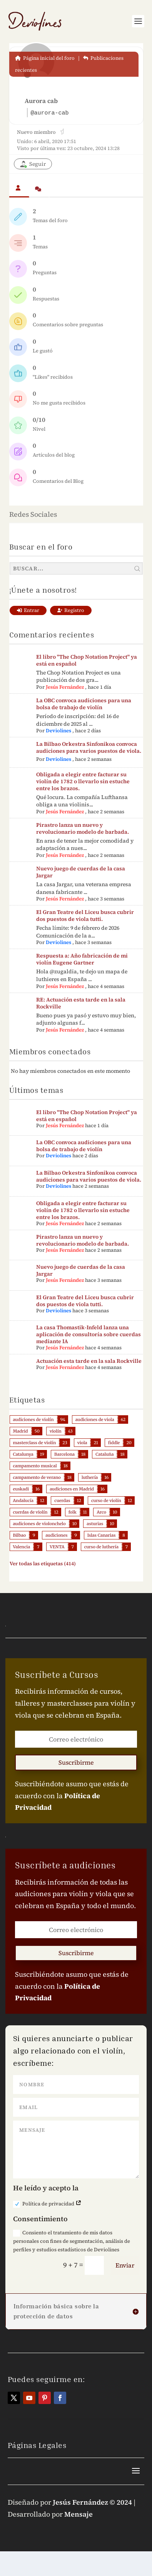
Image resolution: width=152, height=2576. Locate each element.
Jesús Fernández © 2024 (92, 2502)
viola (82, 1442)
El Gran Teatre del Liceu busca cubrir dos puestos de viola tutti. (85, 915)
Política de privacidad (47, 2204)
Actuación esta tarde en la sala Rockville (89, 1361)
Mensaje (78, 2514)
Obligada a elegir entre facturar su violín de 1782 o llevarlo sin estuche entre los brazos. (83, 781)
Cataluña (104, 1454)
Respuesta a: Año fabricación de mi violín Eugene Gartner (82, 959)
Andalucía (23, 1500)
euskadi (21, 1489)
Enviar (124, 2265)
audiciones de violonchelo (39, 1523)
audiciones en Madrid (72, 1489)
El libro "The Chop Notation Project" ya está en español (86, 660)
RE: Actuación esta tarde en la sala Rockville (80, 1003)
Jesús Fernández (65, 687)
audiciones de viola (94, 1419)
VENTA (57, 1546)
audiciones (56, 1535)
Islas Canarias (101, 1535)
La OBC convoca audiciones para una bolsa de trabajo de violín (83, 703)
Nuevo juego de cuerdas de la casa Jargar (80, 872)
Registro (70, 610)
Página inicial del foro (45, 58)
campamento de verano (37, 1477)
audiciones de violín (33, 1419)
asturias (95, 1523)
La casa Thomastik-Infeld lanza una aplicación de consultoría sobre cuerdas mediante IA (88, 1334)
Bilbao (19, 1535)
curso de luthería (101, 1546)
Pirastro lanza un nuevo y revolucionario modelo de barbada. (82, 828)
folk (72, 1512)
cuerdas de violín (30, 1512)
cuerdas (62, 1500)
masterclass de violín (34, 1442)
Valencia (21, 1546)
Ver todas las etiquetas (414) (43, 1563)
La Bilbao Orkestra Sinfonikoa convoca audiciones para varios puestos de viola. (88, 747)
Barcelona (64, 1454)
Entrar (28, 610)
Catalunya (23, 1454)
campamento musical (35, 1465)
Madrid (20, 1431)
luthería (90, 1477)
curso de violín (106, 1500)
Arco (101, 1512)
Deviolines (58, 730)
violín (56, 1431)
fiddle (114, 1442)
